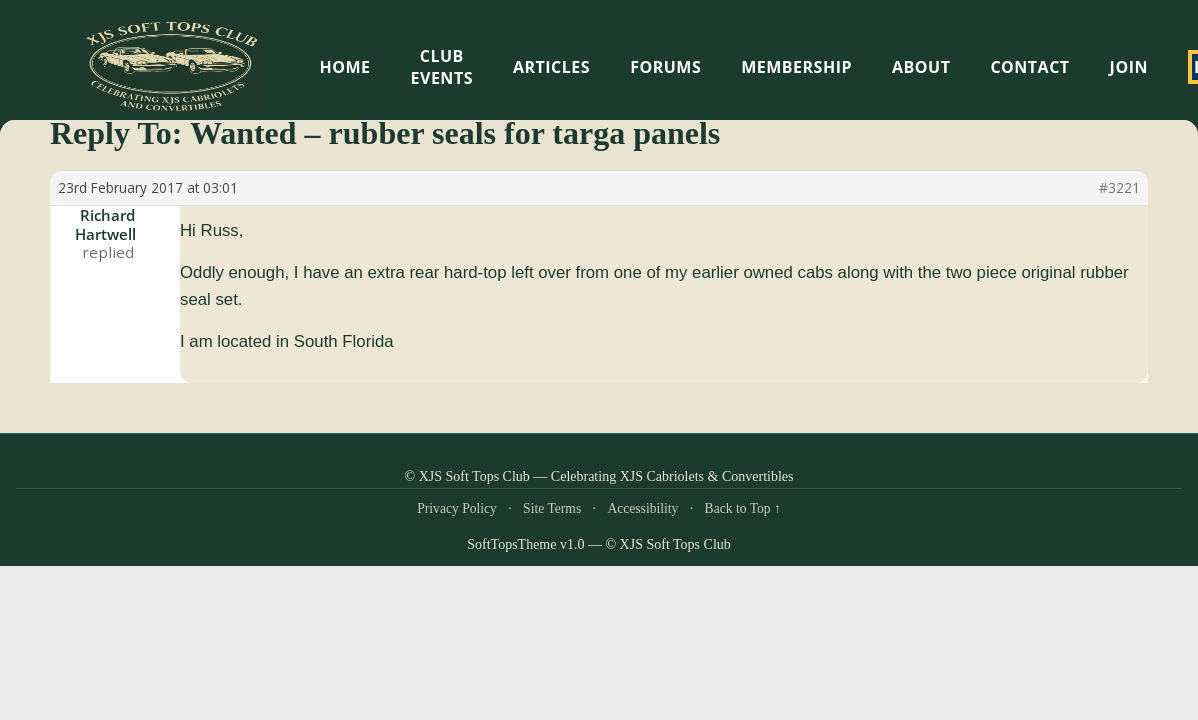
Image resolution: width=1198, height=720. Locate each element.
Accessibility (642, 508)
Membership (796, 67)
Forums (665, 67)
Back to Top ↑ (743, 508)
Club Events (442, 67)
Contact (1029, 67)
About (921, 67)
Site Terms (552, 508)
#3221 (1119, 188)
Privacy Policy (457, 508)
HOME (345, 67)
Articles (551, 67)
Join (1129, 67)
